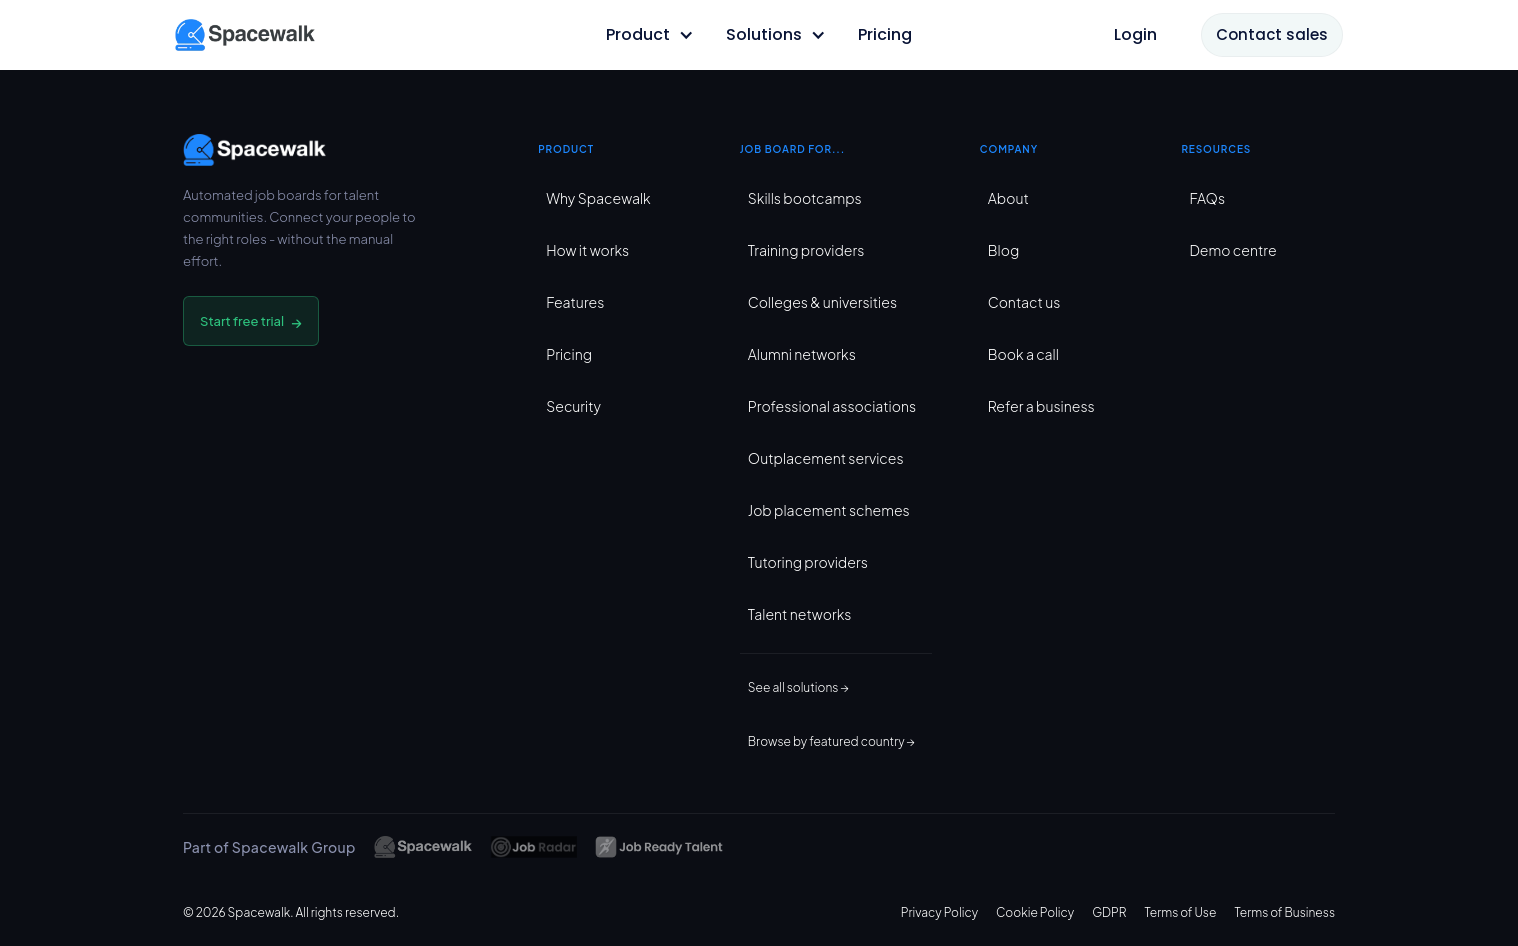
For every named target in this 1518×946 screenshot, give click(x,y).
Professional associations (832, 406)
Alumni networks (802, 354)
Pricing (569, 354)
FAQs (1207, 198)
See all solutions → (798, 687)
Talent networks (800, 614)
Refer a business (1041, 406)
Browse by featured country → (831, 741)
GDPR (1109, 912)
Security (573, 406)
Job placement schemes (829, 510)
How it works (587, 250)
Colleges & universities (822, 302)
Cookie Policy (1035, 912)
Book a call (1023, 354)
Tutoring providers (808, 562)
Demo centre (1232, 250)
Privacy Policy (939, 912)
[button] (650, 35)
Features (575, 302)
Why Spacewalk (598, 198)
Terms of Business (1284, 912)
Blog (1003, 250)
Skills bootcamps (805, 198)
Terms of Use (1180, 912)
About (1008, 198)
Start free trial (251, 321)
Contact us (1024, 302)
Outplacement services (826, 458)
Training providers (806, 250)
